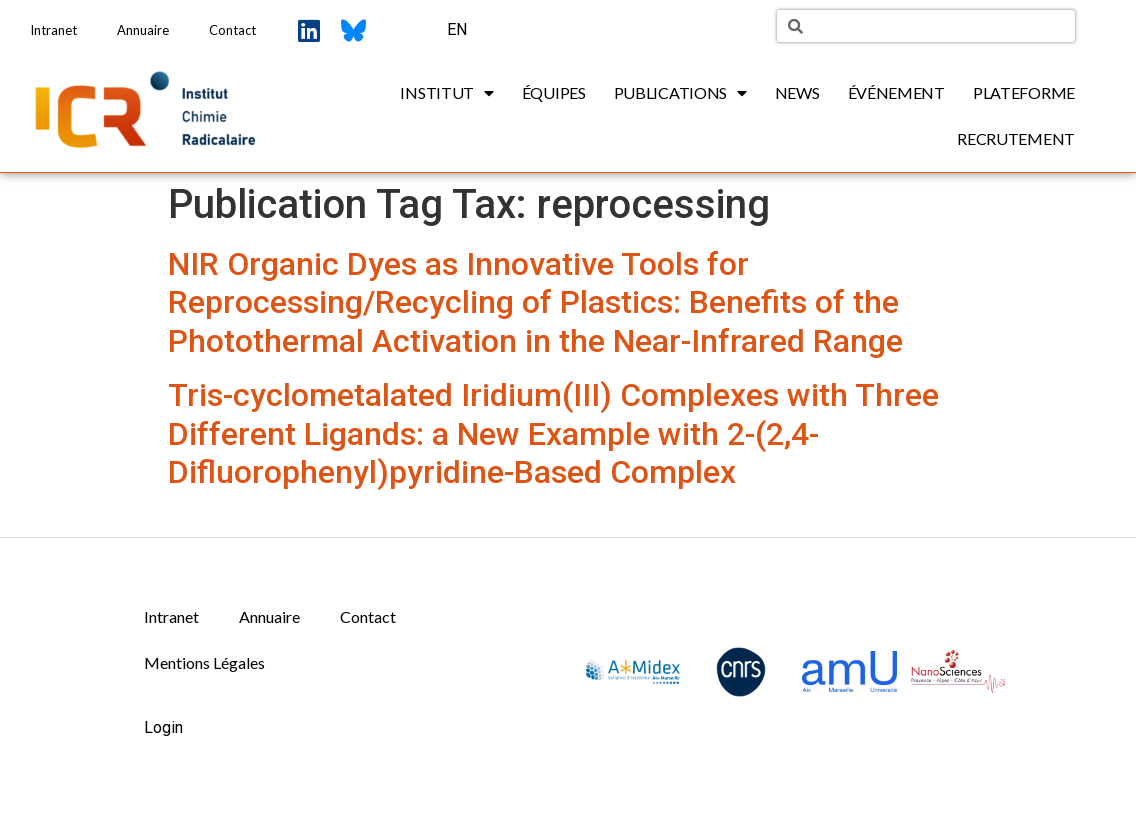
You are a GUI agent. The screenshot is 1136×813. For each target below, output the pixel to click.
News (797, 92)
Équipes (554, 92)
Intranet (53, 30)
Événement (896, 92)
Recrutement (1016, 138)
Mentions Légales (204, 662)
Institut (446, 93)
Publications (680, 93)
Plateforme (1024, 92)
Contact (232, 30)
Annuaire (143, 30)
